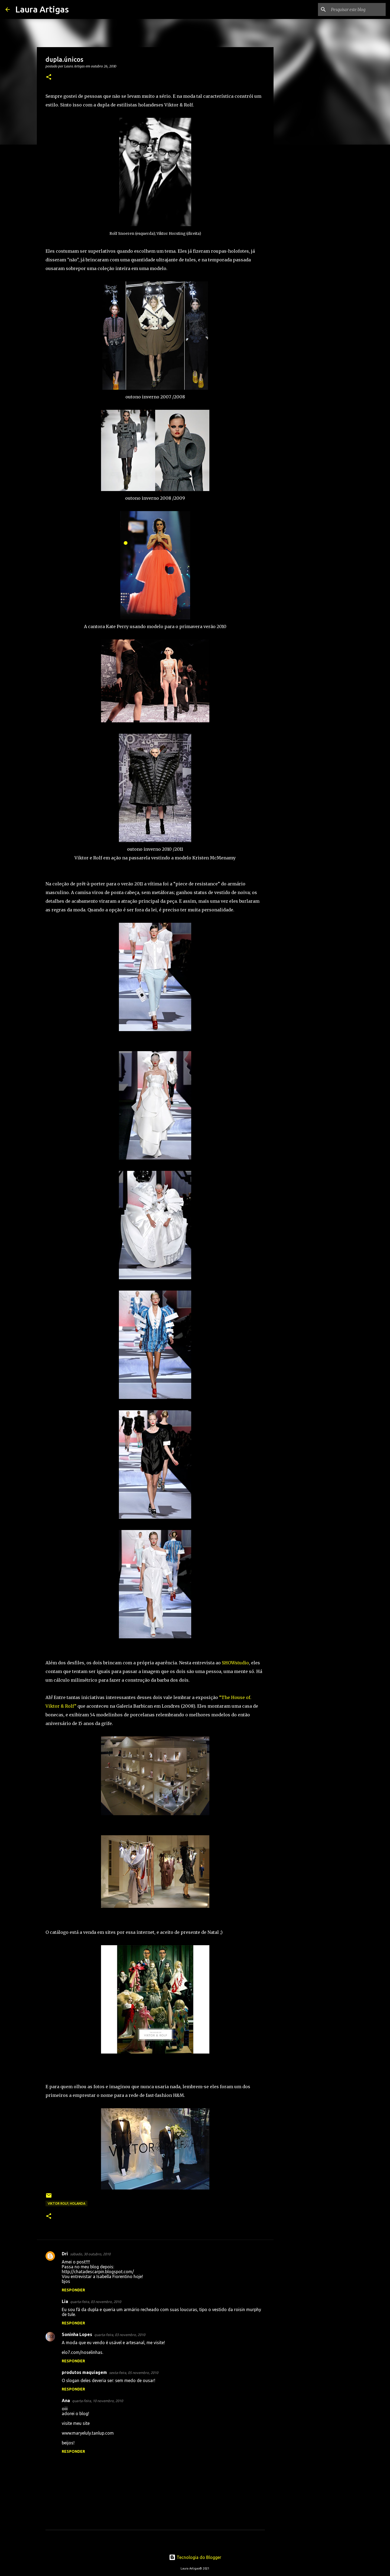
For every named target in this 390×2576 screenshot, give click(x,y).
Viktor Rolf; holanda (66, 2203)
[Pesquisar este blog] (357, 9)
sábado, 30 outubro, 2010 (90, 2254)
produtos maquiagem (84, 2372)
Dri (65, 2253)
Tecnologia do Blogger (195, 2557)
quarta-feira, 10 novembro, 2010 (97, 2401)
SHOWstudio (235, 1662)
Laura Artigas (42, 9)
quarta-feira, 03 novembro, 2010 (95, 2302)
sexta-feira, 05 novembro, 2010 (133, 2372)
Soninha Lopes (77, 2334)
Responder (73, 2290)
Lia (65, 2301)
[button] (49, 77)
